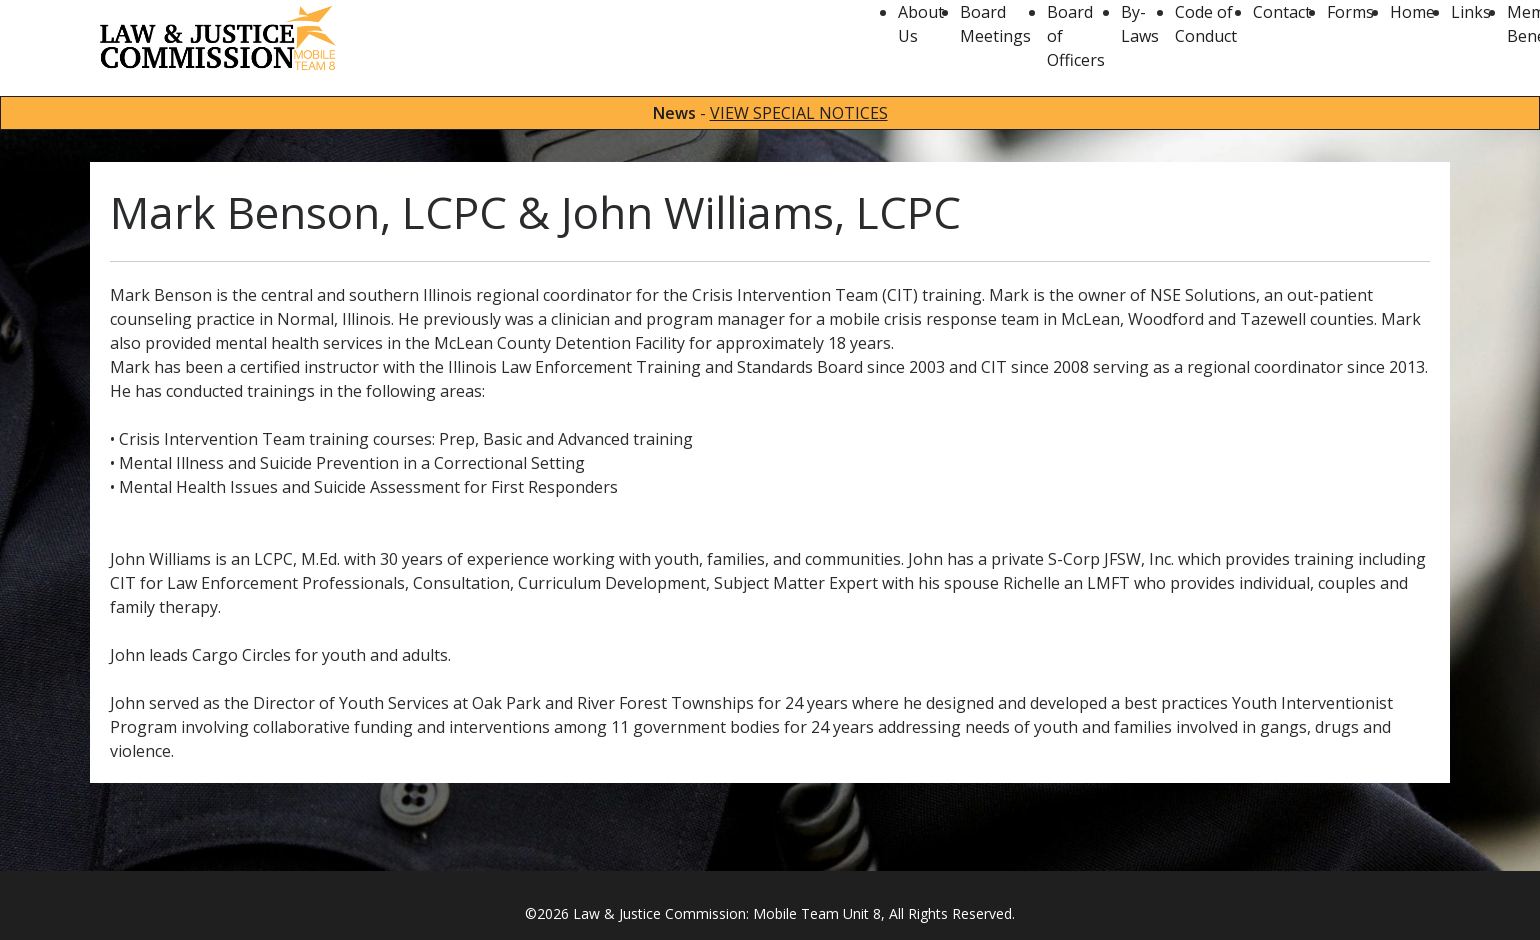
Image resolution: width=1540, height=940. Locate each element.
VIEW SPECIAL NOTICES (799, 113)
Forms (1350, 12)
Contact (1282, 12)
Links (1471, 12)
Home (1412, 12)
